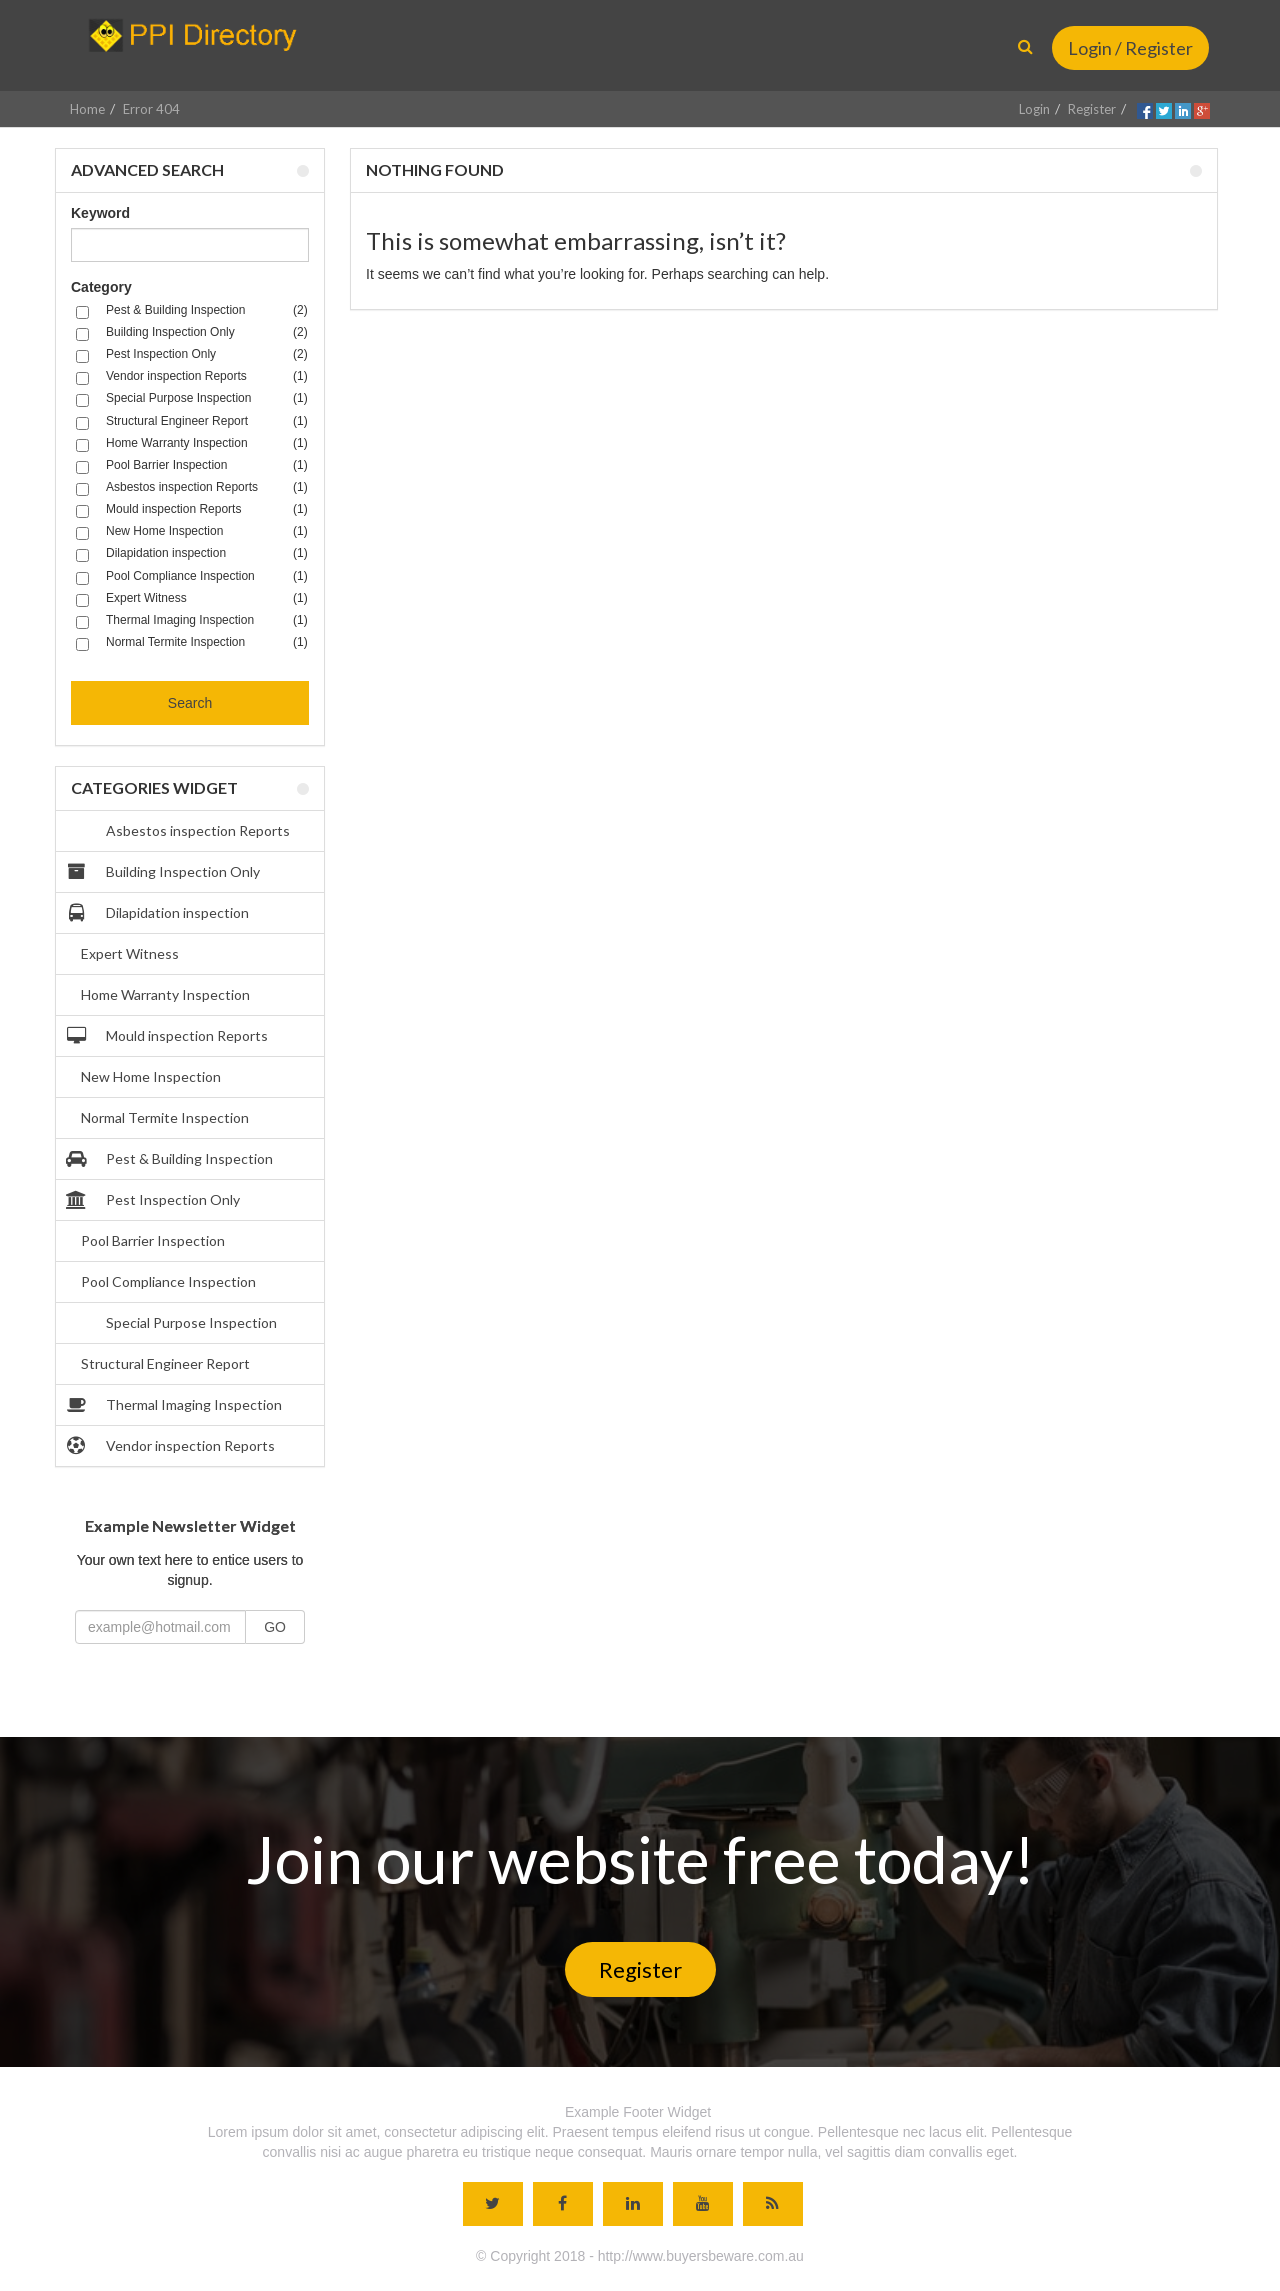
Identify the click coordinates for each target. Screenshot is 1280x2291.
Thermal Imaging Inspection (176, 1405)
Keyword (100, 213)
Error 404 (151, 109)
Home (87, 109)
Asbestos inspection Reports (180, 831)
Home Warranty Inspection (165, 994)
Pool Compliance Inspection (168, 1281)
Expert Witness (130, 953)
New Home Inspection (151, 1076)
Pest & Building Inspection (172, 1159)
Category (101, 287)
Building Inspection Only (165, 872)
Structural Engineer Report (165, 1363)
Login (1034, 109)
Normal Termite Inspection (165, 1117)
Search (190, 703)
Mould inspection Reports (169, 1036)
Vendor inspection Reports (173, 1446)
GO (275, 1627)
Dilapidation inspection (160, 913)
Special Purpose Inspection (174, 1323)
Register (1092, 109)
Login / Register (1130, 48)
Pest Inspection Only (155, 1200)
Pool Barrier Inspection (153, 1240)
